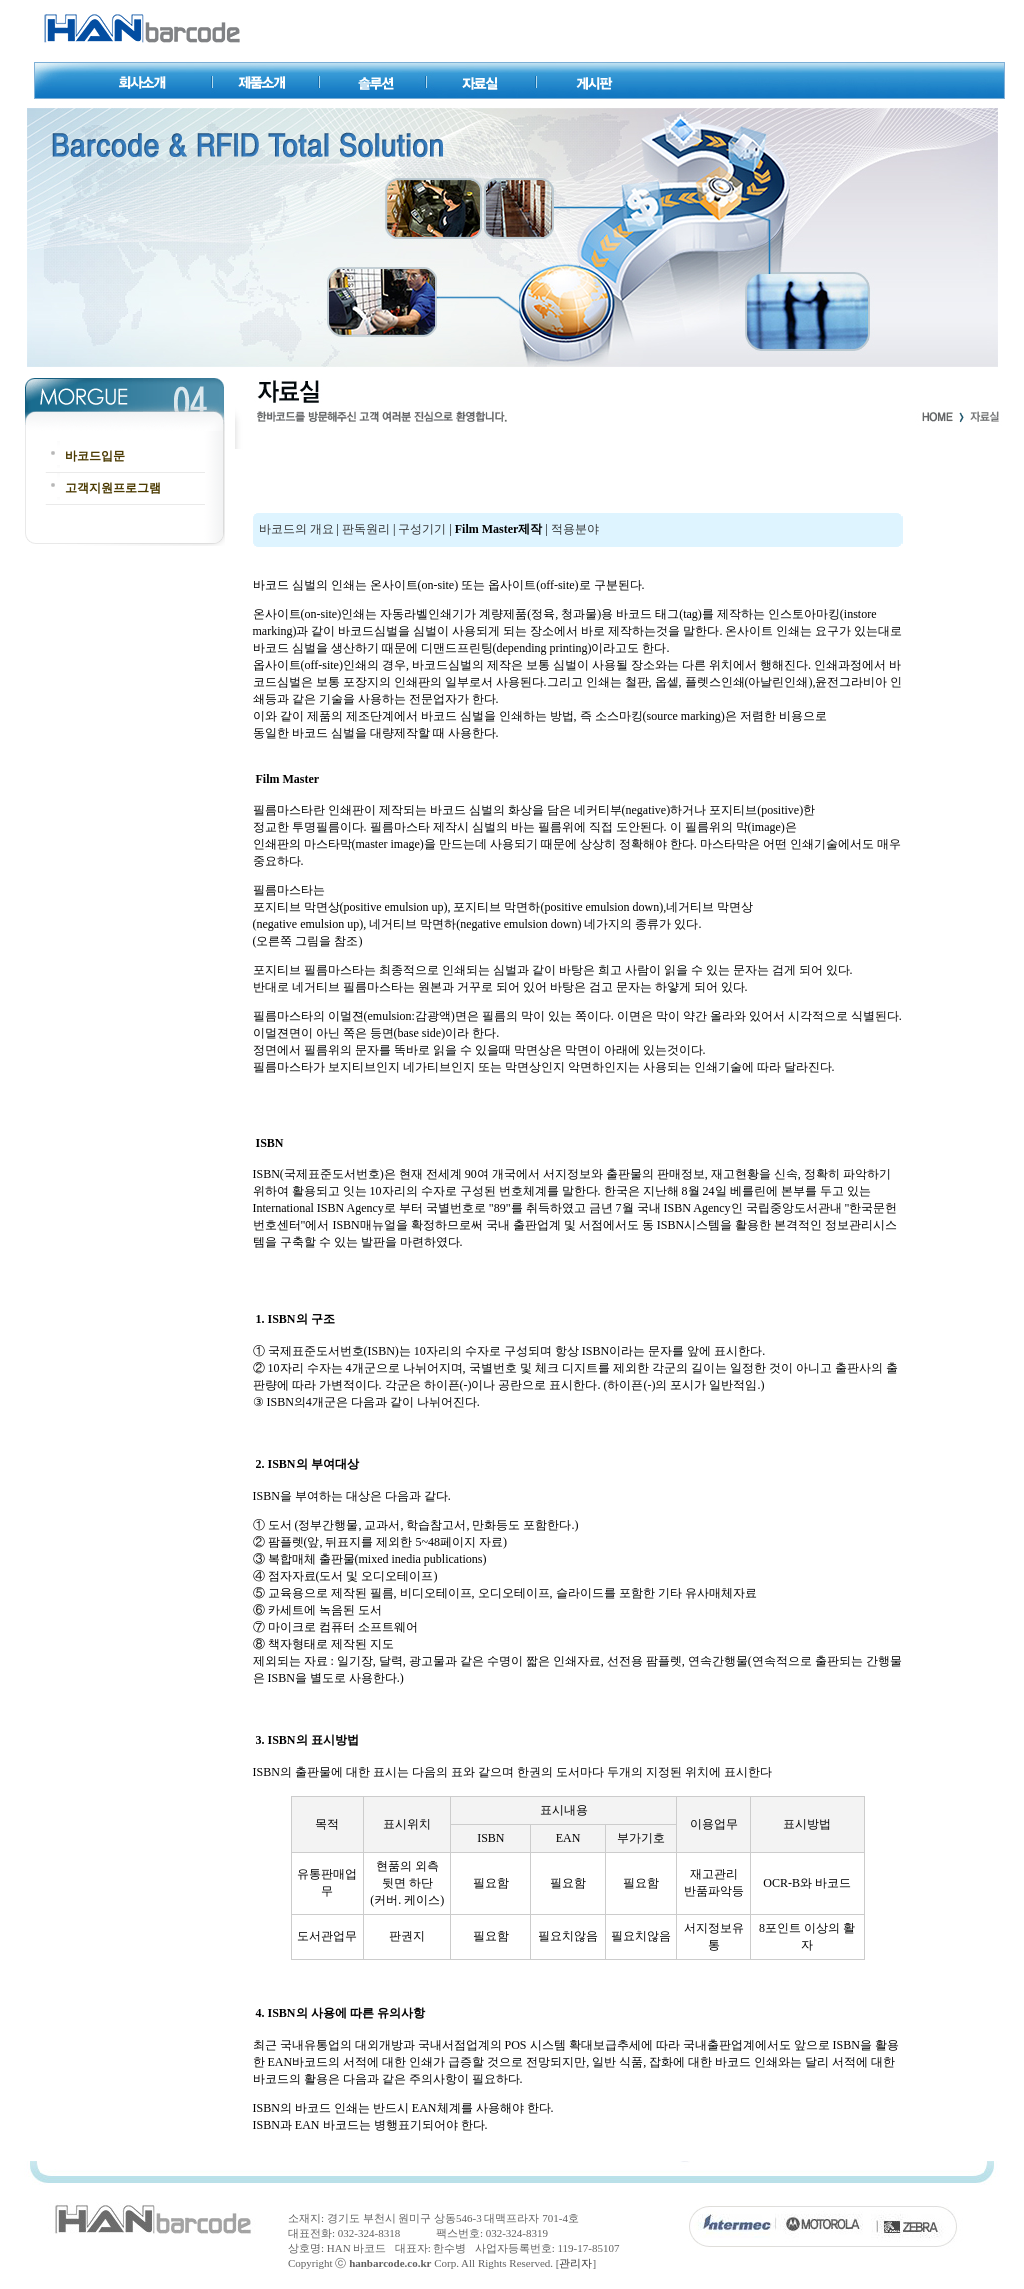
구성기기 (422, 529)
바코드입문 (95, 456)
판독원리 (366, 529)
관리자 (575, 2263)
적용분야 (575, 529)
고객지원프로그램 (113, 488)
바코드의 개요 (295, 529)
